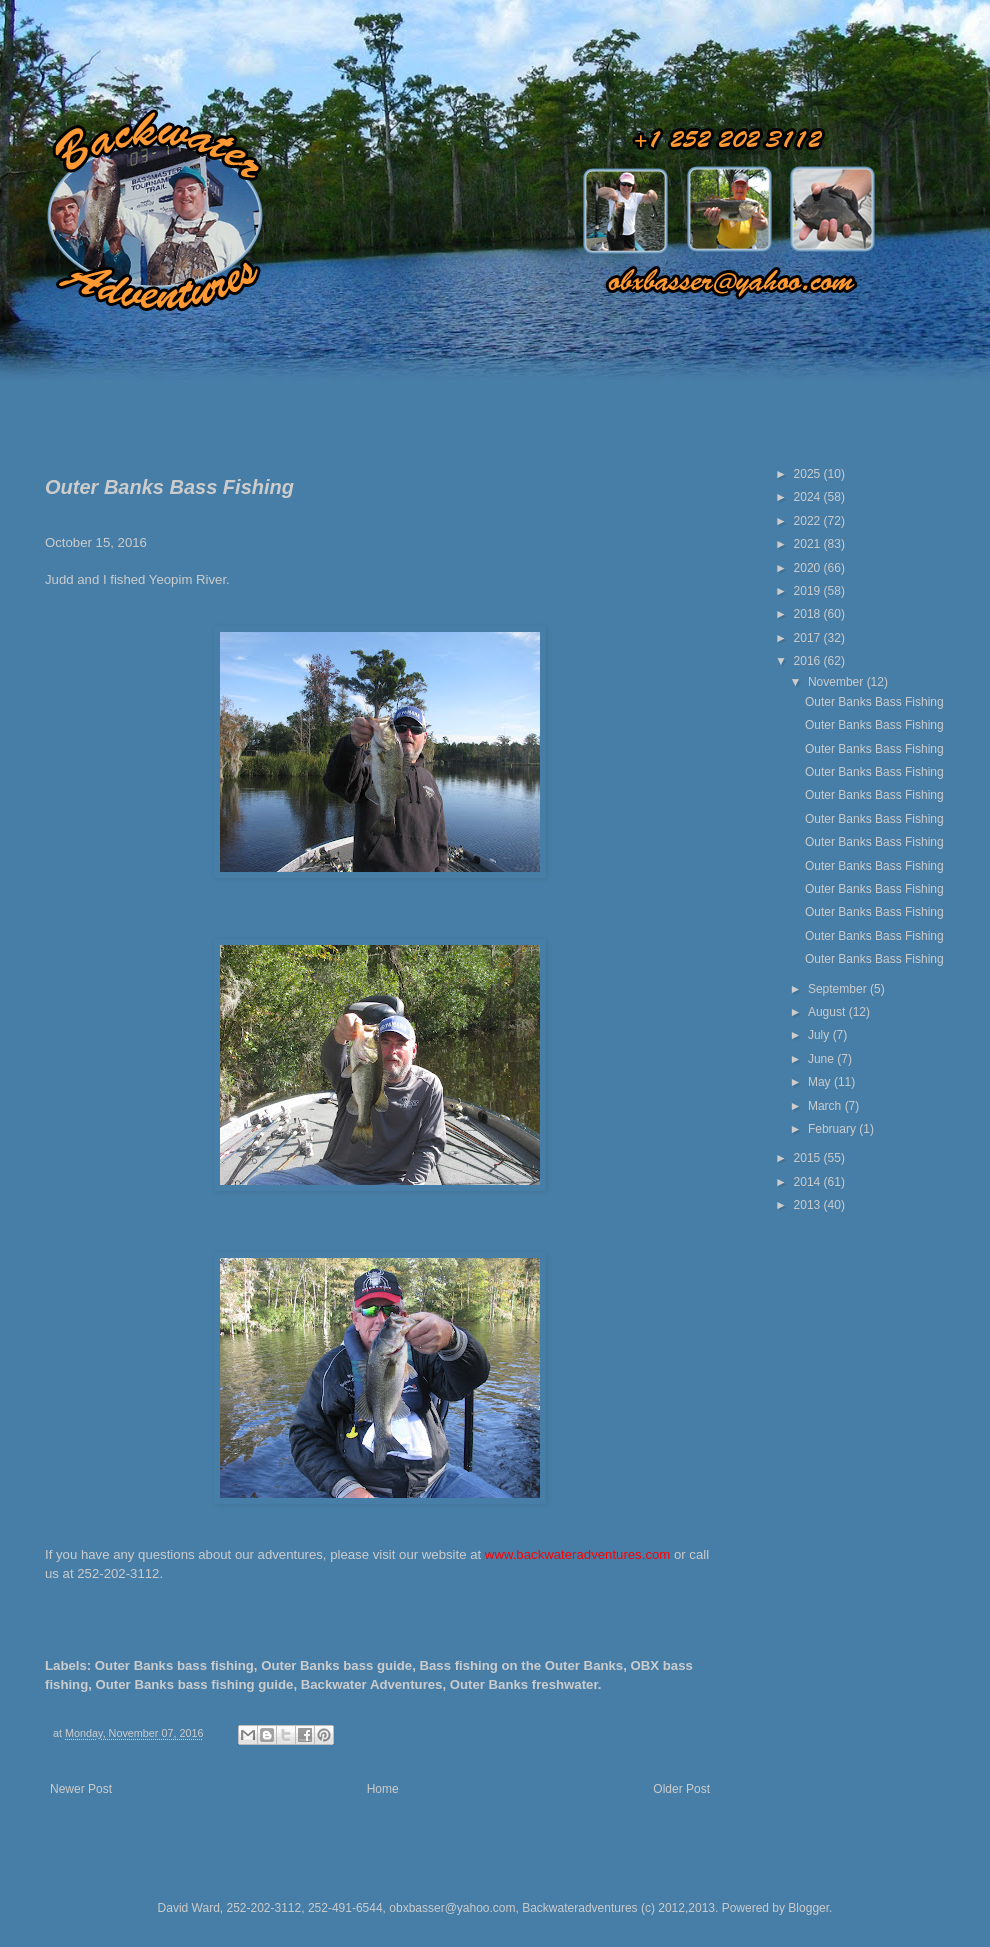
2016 (809, 661)
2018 (809, 614)
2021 (809, 544)
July (820, 1035)
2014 (809, 1182)
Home (383, 1789)
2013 (809, 1205)
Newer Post (81, 1789)
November (837, 682)
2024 (809, 497)
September (839, 989)
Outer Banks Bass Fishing (874, 702)
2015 (809, 1158)
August (828, 1012)
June (822, 1059)
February (833, 1129)
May (821, 1082)
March (826, 1106)
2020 (809, 568)
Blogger (808, 1908)
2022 (809, 521)
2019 (809, 591)
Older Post (681, 1789)
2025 (809, 474)
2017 (809, 638)
